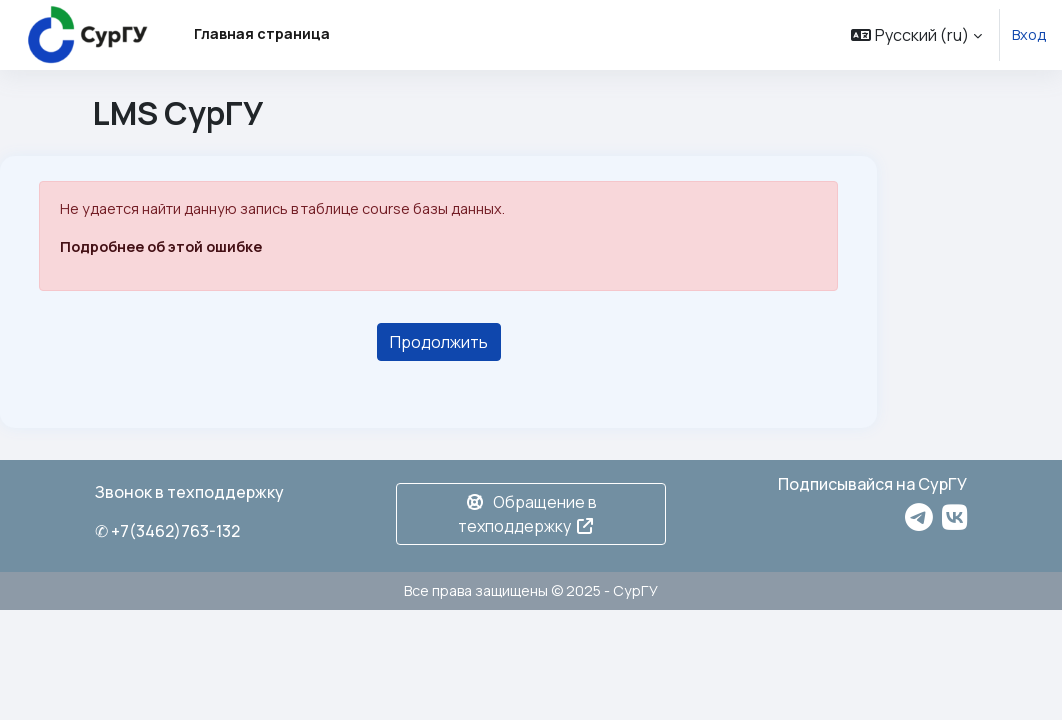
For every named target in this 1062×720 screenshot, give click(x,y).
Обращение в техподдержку (527, 514)
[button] (916, 35)
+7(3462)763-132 (175, 531)
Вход (1029, 34)
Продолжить (439, 342)
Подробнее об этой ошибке (161, 246)
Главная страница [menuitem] (262, 33)
